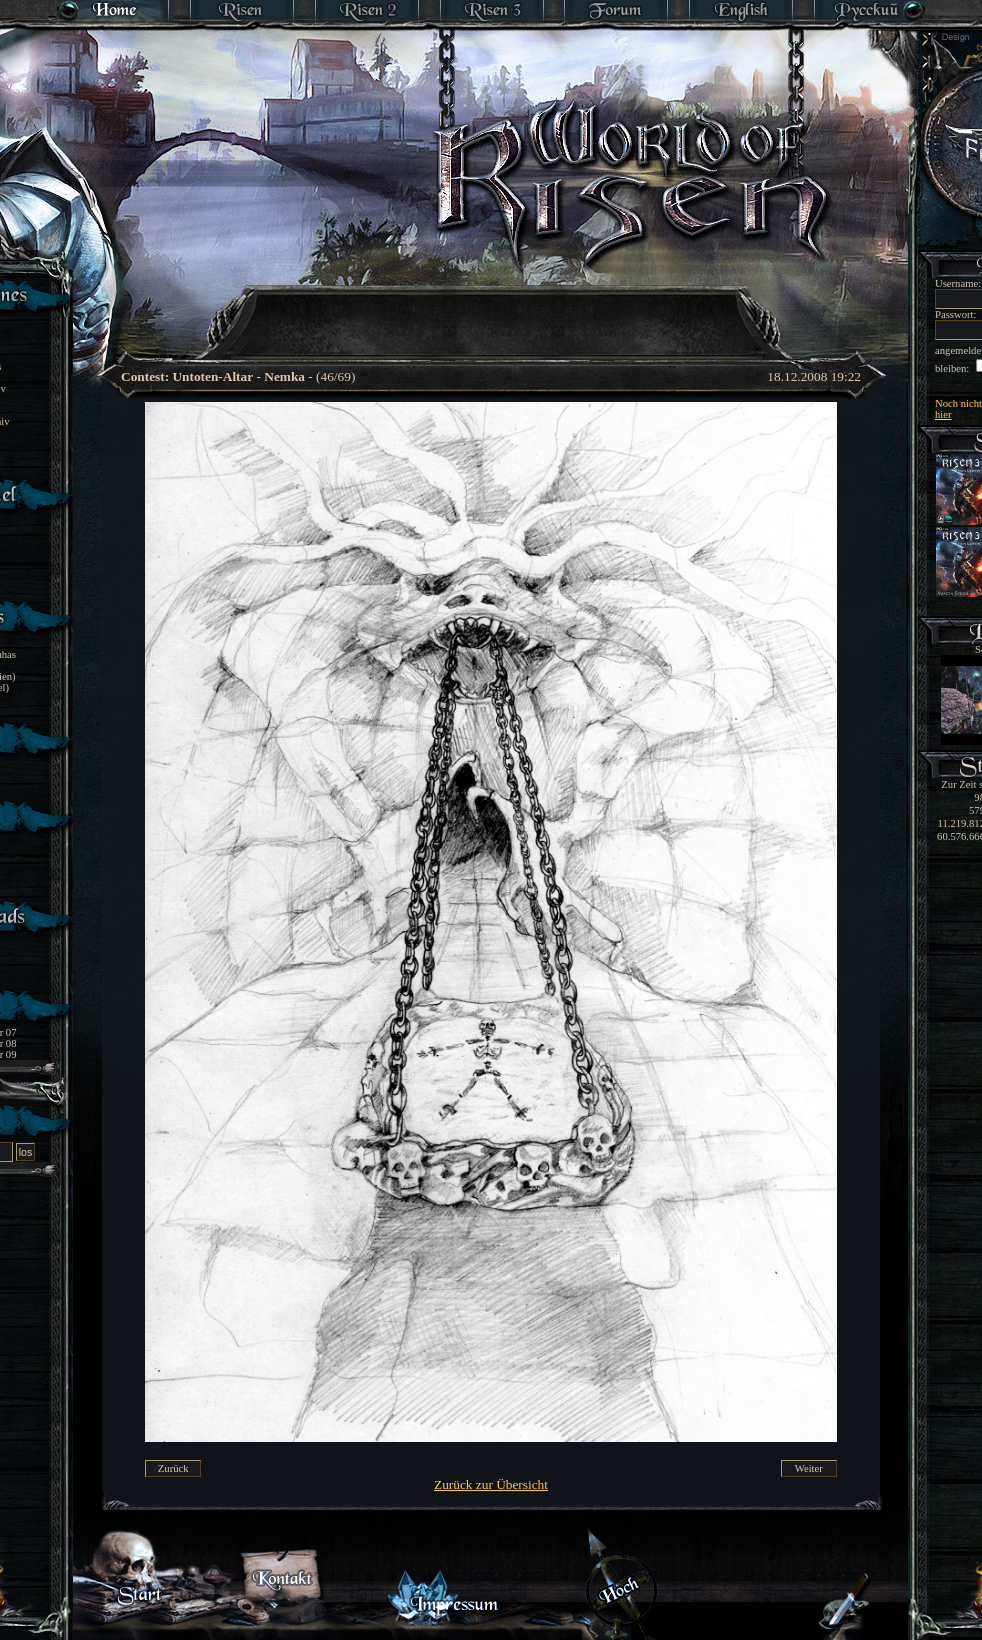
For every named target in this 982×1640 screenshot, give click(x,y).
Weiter (809, 1468)
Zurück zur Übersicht (491, 1484)
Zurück (173, 1468)
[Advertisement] (492, 310)
